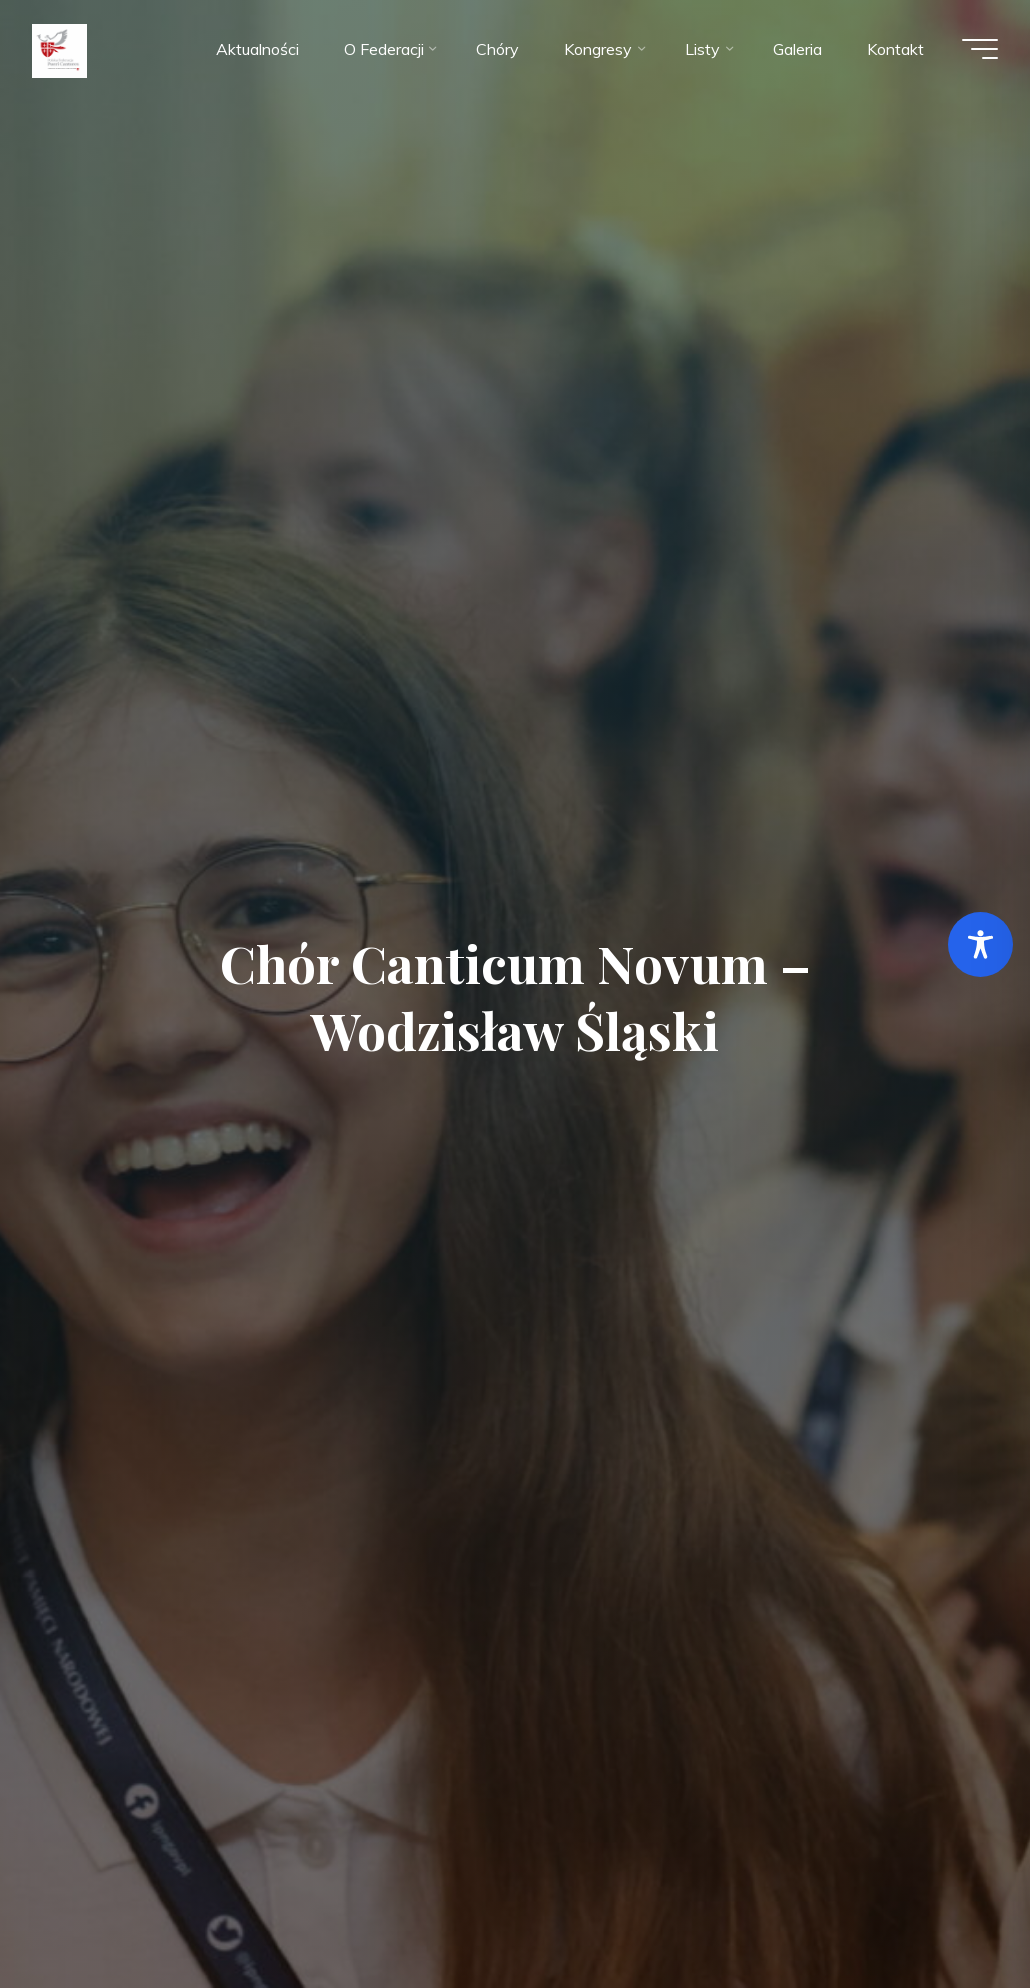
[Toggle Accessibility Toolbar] (980, 944)
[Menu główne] (980, 49)
